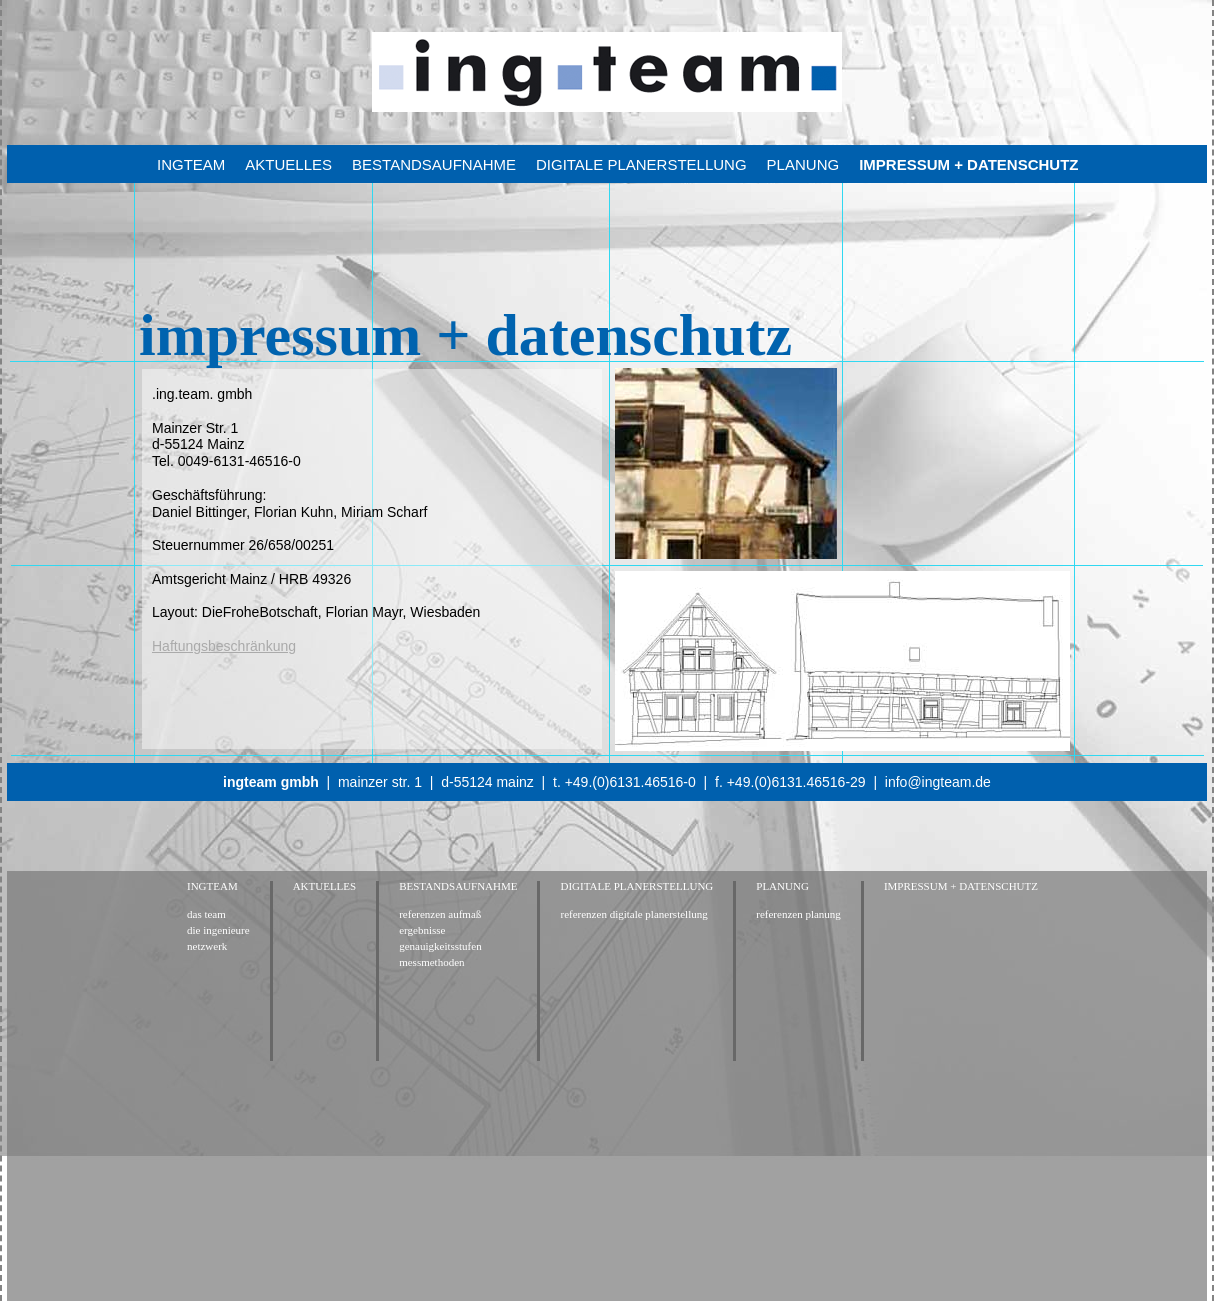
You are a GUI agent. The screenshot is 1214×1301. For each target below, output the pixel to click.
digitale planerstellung (641, 164)
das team (206, 914)
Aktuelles (288, 164)
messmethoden (431, 962)
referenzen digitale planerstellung (633, 914)
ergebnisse (422, 930)
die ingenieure (218, 930)
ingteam (191, 164)
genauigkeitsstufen (440, 946)
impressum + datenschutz (968, 164)
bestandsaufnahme (434, 164)
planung (803, 164)
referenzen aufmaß (440, 914)
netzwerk (207, 946)
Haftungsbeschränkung (224, 646)
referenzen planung (798, 914)
